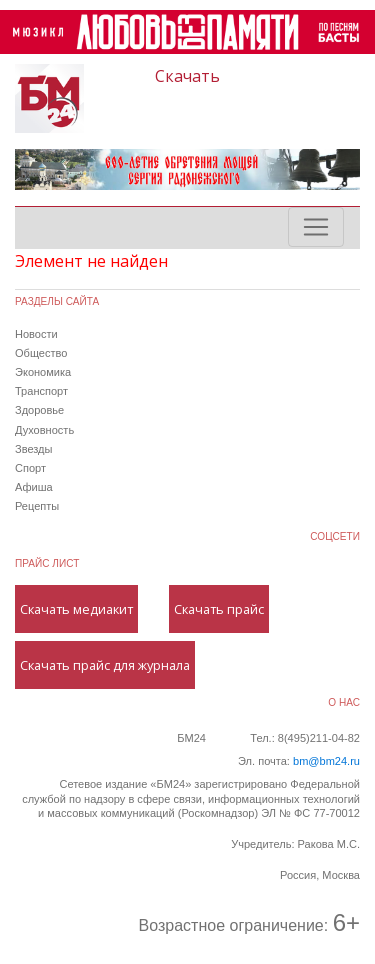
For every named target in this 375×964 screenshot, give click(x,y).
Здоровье (39, 410)
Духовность (44, 430)
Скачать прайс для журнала (105, 665)
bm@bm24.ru (326, 761)
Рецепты (37, 506)
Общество (41, 353)
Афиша (34, 487)
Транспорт (41, 391)
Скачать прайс (219, 609)
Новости (36, 334)
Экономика (43, 372)
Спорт (30, 468)
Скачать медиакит (76, 609)
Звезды (33, 449)
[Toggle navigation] (316, 227)
